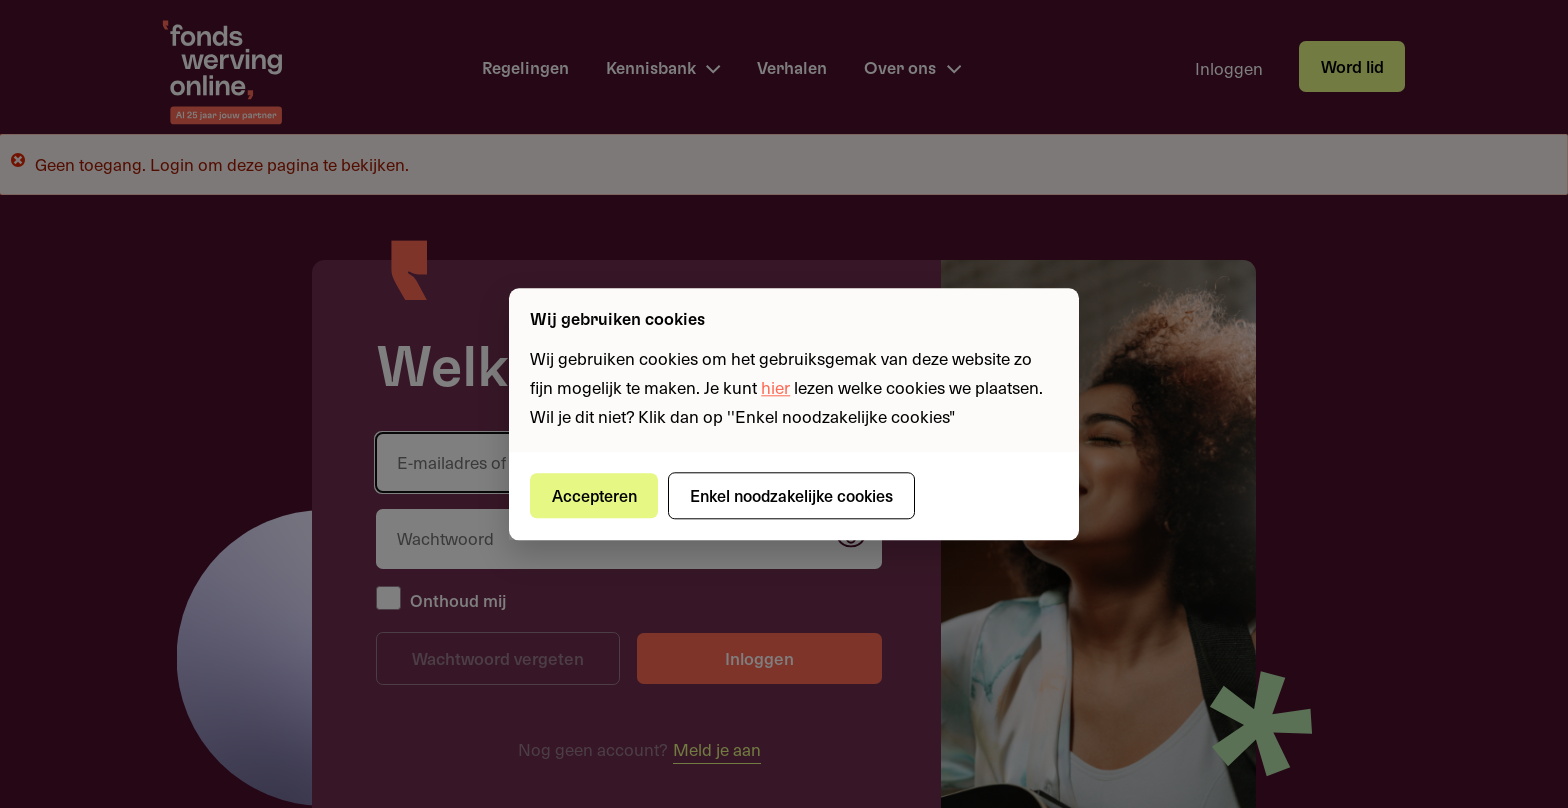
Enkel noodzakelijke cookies (791, 495)
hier (775, 387)
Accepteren (594, 495)
